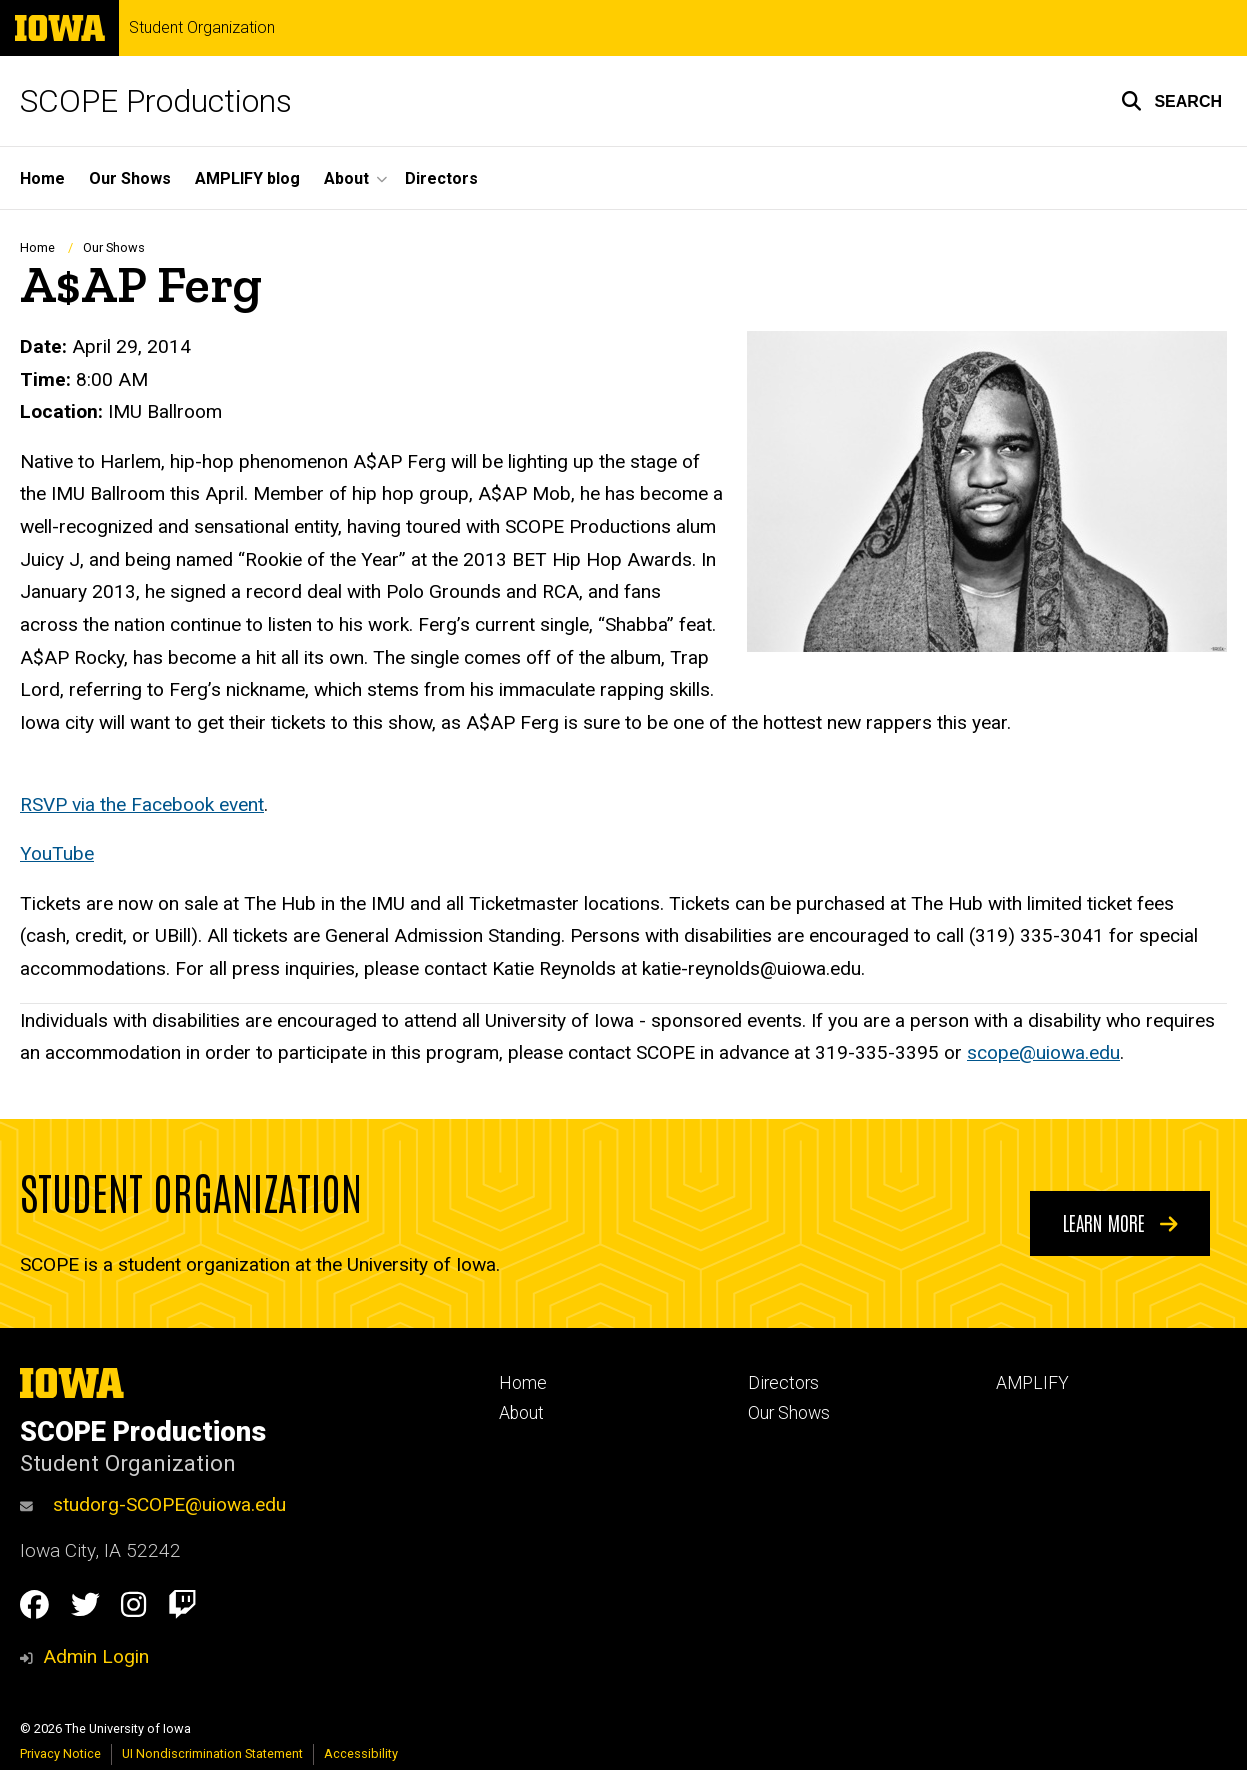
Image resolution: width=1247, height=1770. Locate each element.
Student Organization (202, 28)
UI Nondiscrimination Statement (212, 1753)
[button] (1171, 101)
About (521, 1413)
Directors (441, 178)
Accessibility (361, 1753)
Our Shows (130, 178)
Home (42, 178)
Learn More (1120, 1222)
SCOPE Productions (156, 101)
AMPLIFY (1032, 1383)
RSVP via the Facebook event (142, 804)
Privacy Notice (60, 1753)
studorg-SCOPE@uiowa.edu (153, 1504)
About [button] (346, 178)
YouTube (57, 853)
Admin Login (96, 1656)
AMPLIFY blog (247, 178)
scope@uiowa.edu (1043, 1052)
